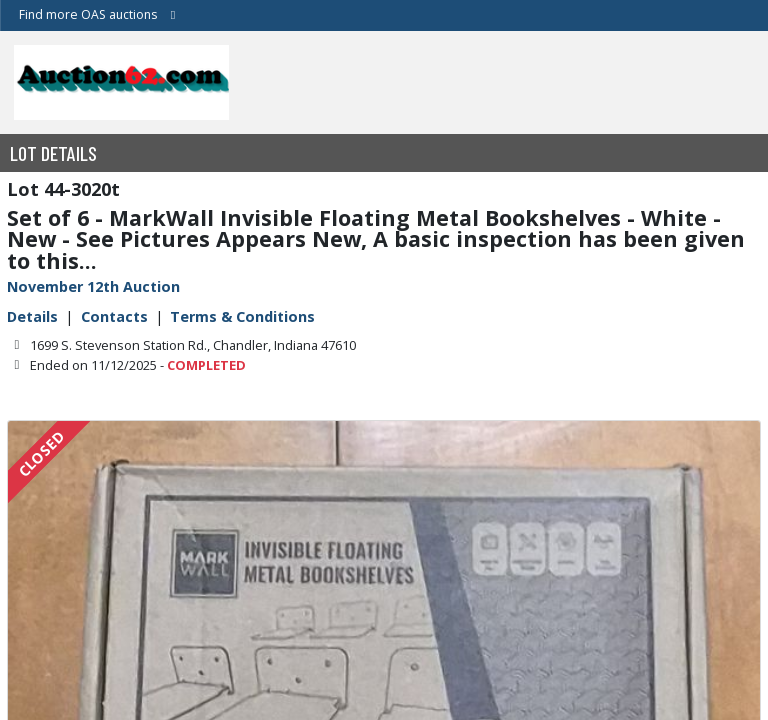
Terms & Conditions (242, 316)
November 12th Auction (93, 286)
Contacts (114, 316)
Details (32, 316)
